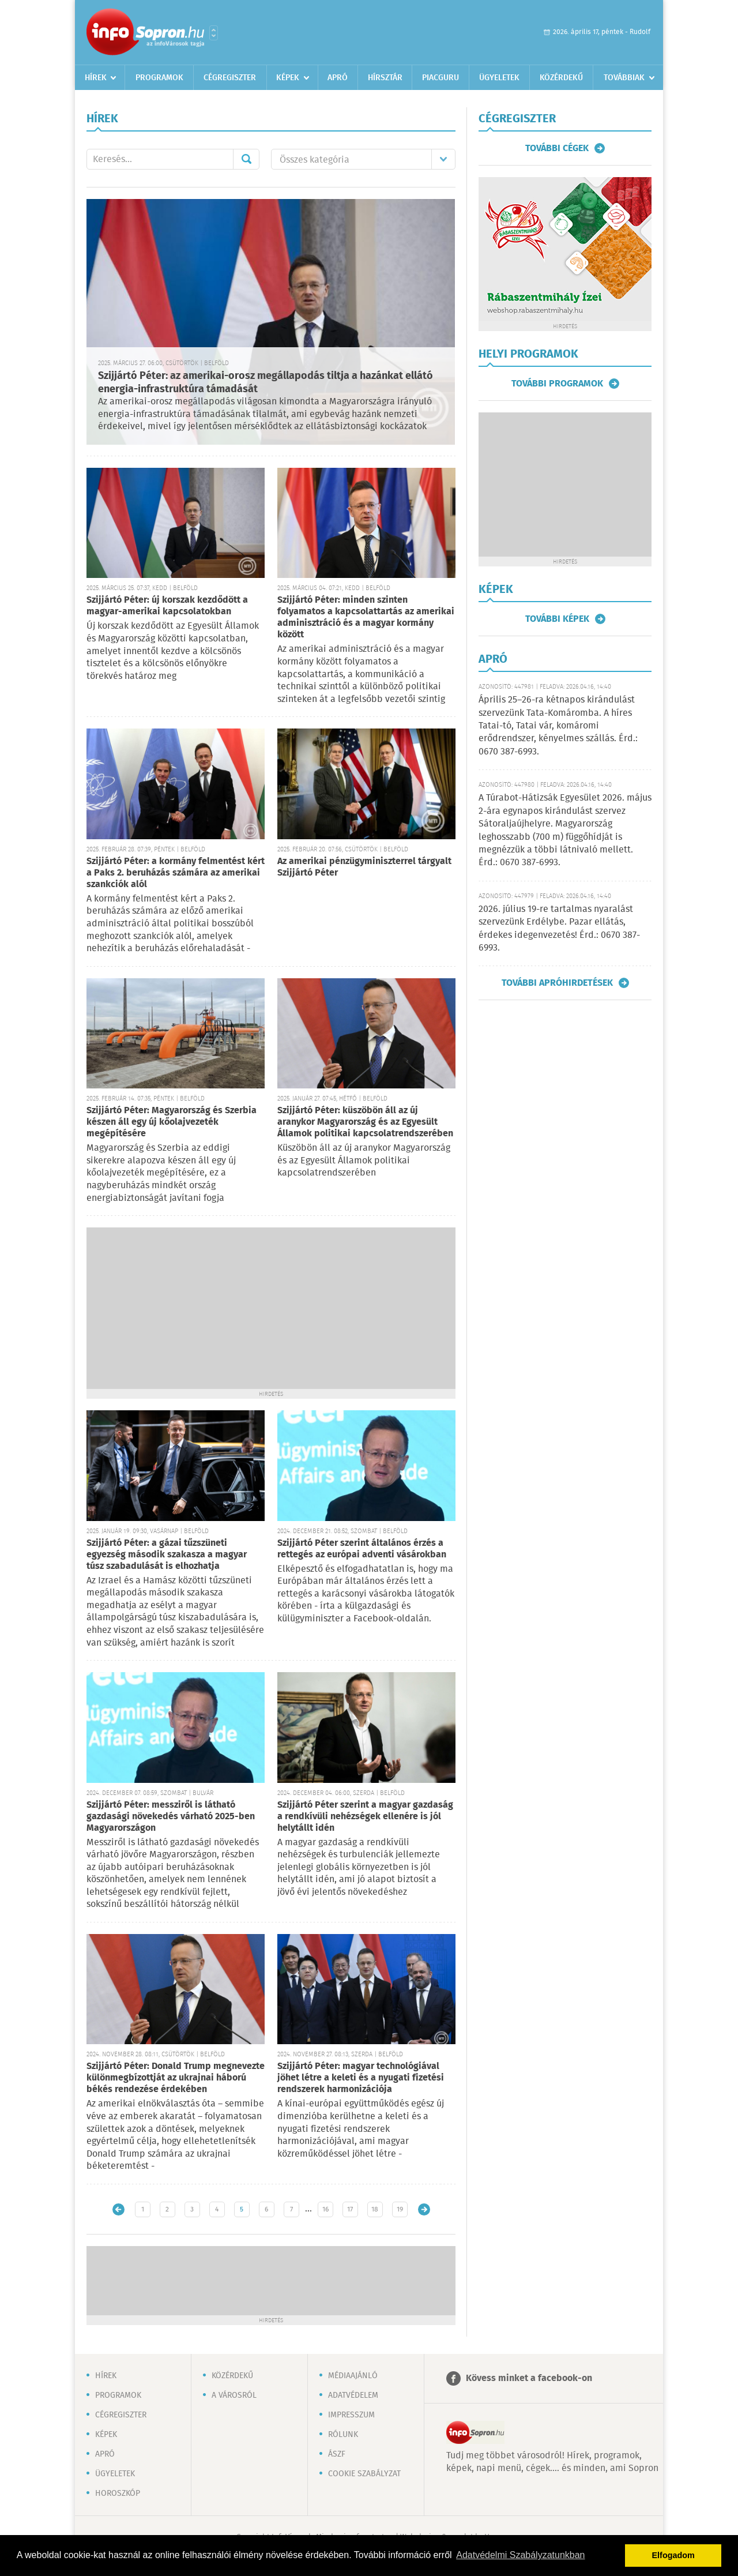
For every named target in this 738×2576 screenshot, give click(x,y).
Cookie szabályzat (364, 2474)
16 (325, 2209)
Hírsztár (385, 78)
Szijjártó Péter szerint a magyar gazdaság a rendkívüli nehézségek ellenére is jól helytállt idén (365, 1816)
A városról (234, 2395)
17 (350, 2209)
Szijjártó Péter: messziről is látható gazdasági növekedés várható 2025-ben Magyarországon (170, 1816)
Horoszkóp (117, 2493)
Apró (337, 78)
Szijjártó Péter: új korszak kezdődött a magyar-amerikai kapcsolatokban (167, 606)
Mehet (246, 159)
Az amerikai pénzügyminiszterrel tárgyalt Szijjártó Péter (364, 867)
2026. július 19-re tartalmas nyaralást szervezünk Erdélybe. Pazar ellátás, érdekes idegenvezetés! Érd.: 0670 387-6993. (559, 928)
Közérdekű (561, 78)
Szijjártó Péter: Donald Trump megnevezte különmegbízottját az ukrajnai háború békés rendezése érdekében (175, 2078)
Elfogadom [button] (673, 2555)
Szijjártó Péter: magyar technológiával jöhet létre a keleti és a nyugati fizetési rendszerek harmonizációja (360, 2078)
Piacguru (440, 78)
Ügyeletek (499, 78)
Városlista (213, 32)
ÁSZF (336, 2454)
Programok (159, 78)
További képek (557, 619)
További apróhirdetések (557, 983)
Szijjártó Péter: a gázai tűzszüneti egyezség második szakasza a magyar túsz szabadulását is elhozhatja (166, 1555)
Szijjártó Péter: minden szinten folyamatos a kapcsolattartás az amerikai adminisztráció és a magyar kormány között (365, 617)
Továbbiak (624, 78)
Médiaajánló (353, 2376)
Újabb (118, 2209)
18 (374, 2209)
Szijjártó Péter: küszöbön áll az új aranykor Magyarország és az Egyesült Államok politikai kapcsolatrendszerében (365, 1122)
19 (400, 2209)
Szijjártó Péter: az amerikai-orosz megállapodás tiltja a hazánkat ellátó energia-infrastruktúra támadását (265, 382)
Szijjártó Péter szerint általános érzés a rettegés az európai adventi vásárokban (361, 1549)
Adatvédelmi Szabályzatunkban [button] (520, 2555)
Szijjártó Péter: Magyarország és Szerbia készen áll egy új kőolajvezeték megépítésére (171, 1122)
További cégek (557, 148)
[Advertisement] (270, 1308)
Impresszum (351, 2415)
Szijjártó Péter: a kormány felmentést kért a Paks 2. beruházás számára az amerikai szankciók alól (175, 873)
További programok (557, 383)
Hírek (96, 78)
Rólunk (343, 2434)
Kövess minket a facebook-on (529, 2378)
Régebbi (424, 2209)
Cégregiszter (230, 78)
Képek (287, 78)
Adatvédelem (353, 2395)
